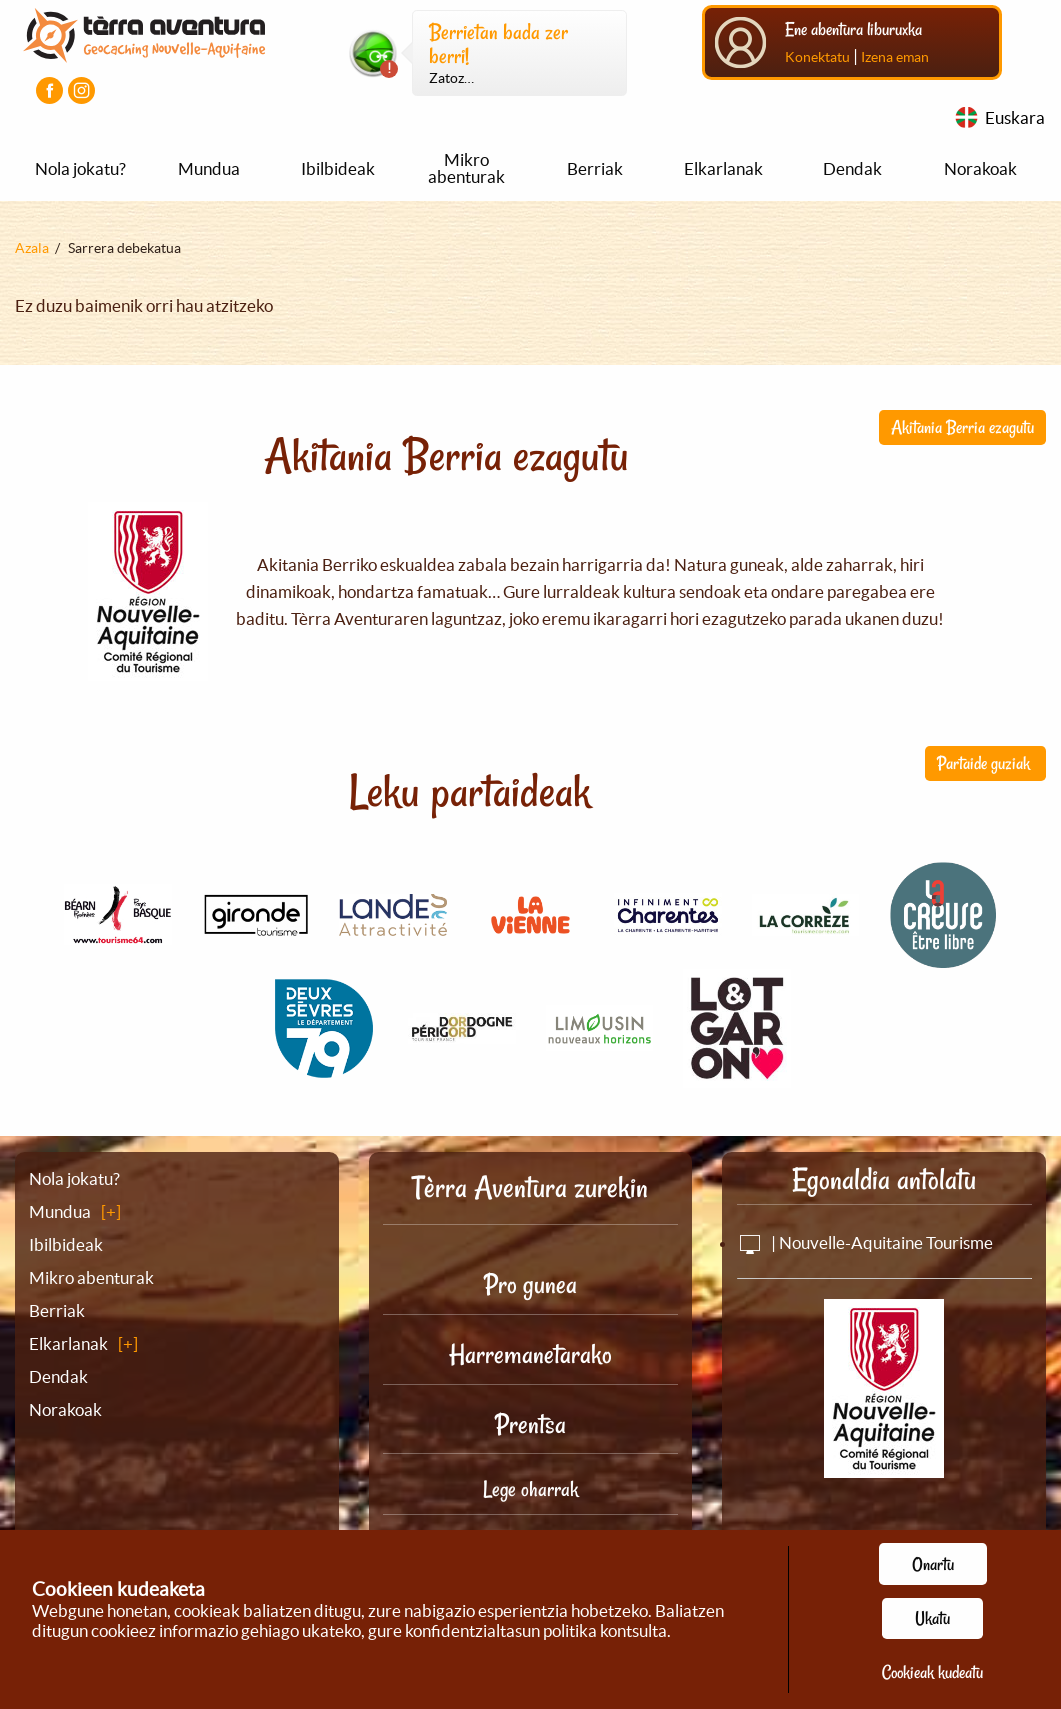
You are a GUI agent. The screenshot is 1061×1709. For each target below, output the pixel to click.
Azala (32, 248)
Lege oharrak (530, 1489)
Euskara (1015, 117)
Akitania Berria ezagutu (962, 427)
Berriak (595, 168)
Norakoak (980, 168)
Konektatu (817, 57)
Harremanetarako (530, 1354)
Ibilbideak (338, 168)
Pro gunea (530, 1284)
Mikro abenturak (466, 168)
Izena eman (895, 57)
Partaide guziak (985, 763)
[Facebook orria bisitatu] (49, 90)
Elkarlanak (723, 168)
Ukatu (932, 1618)
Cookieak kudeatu (932, 1672)
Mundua (209, 168)
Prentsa (530, 1424)
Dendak (852, 168)
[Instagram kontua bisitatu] (81, 90)
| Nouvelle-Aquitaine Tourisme (865, 1242)
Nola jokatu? (80, 168)
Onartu (933, 1564)
